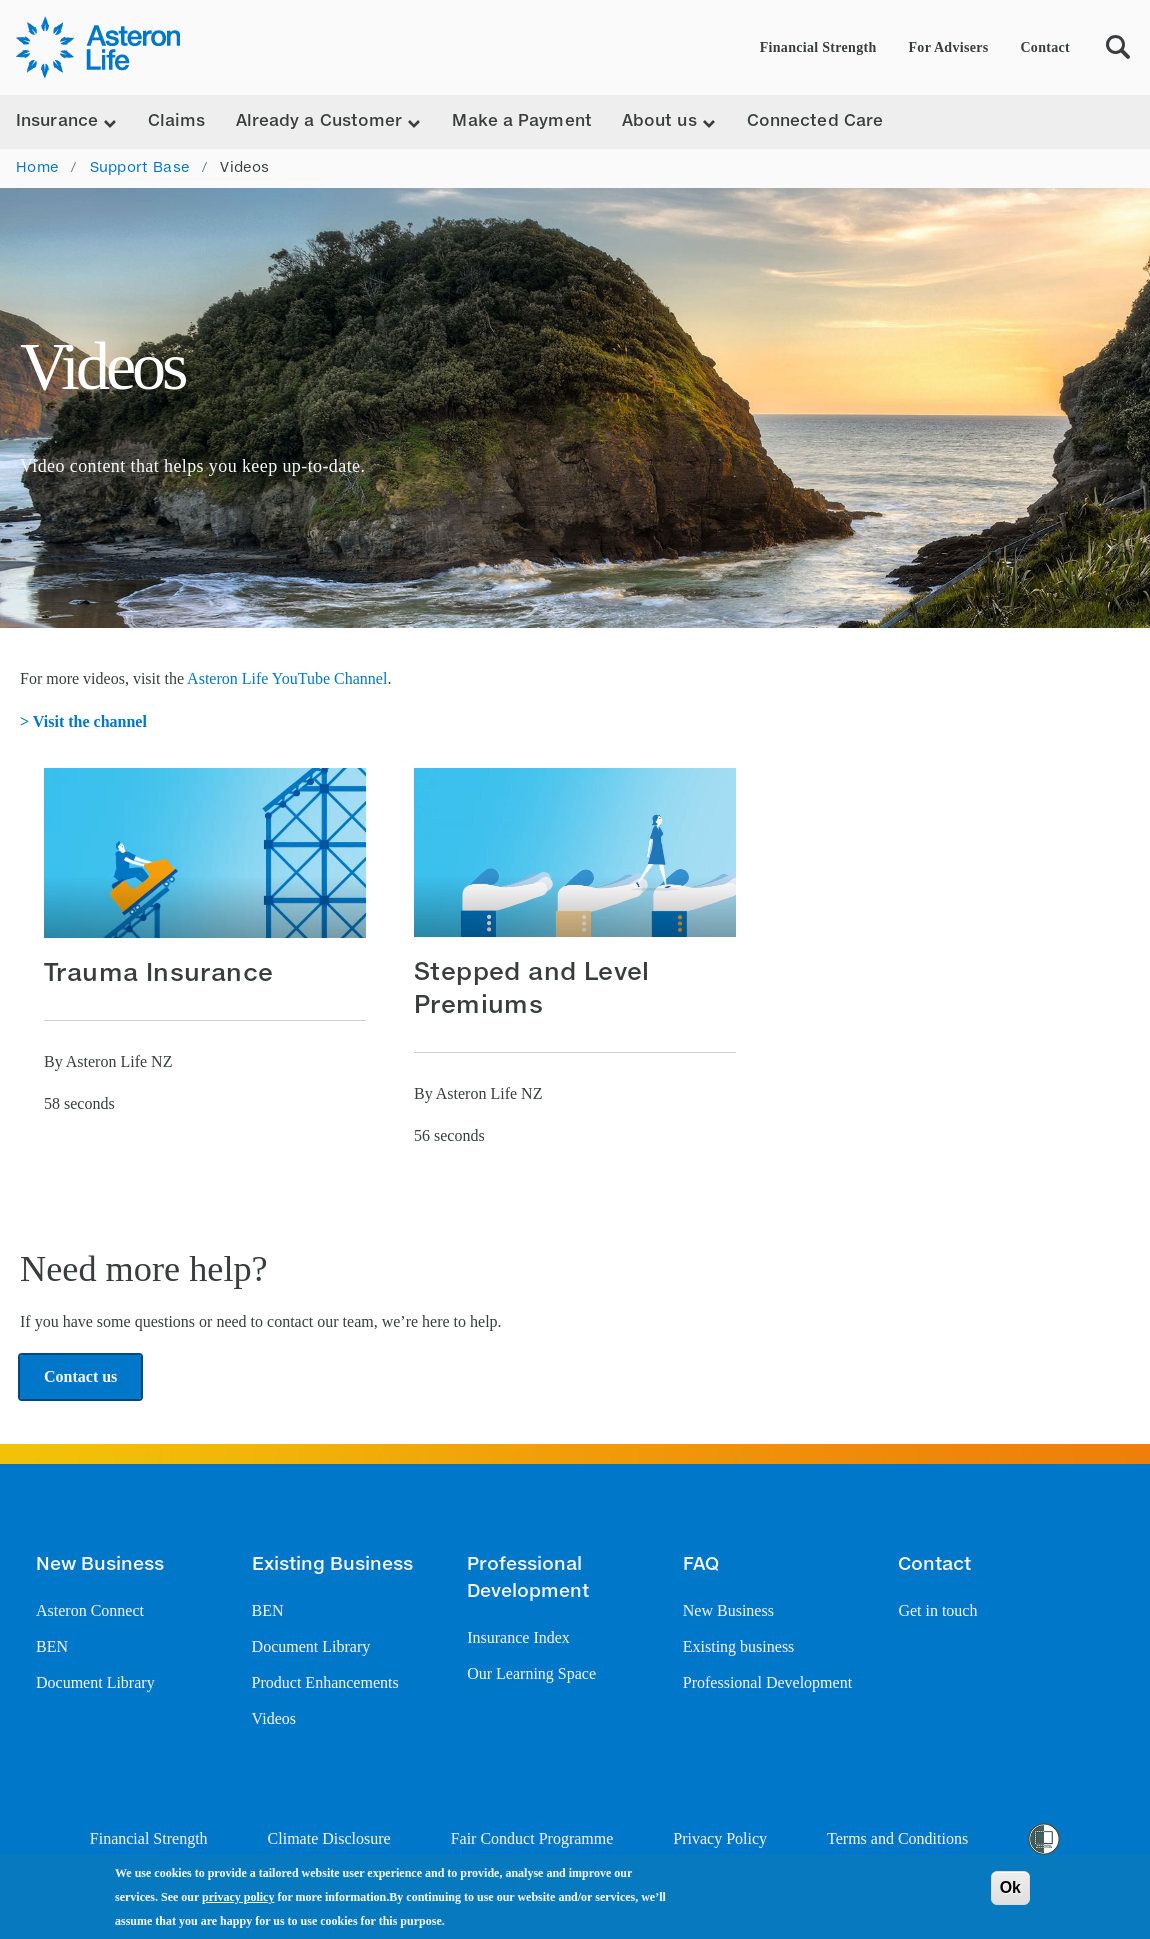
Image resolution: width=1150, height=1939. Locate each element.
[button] (205, 944)
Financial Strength (818, 47)
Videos (274, 1718)
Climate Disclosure (329, 1838)
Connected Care (815, 122)
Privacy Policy (720, 1838)
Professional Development (528, 1578)
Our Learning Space (531, 1673)
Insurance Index (518, 1637)
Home (37, 168)
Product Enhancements (325, 1682)
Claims (177, 122)
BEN (52, 1646)
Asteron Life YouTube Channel (287, 678)
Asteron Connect (90, 1610)
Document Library (95, 1682)
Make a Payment (521, 122)
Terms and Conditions (897, 1838)
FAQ (701, 1565)
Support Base (140, 168)
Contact (1045, 47)
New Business (100, 1565)
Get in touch (937, 1610)
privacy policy (238, 1897)
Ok (1010, 1887)
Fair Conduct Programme (532, 1838)
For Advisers (949, 47)
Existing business (739, 1646)
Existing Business (332, 1565)
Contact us (80, 1376)
